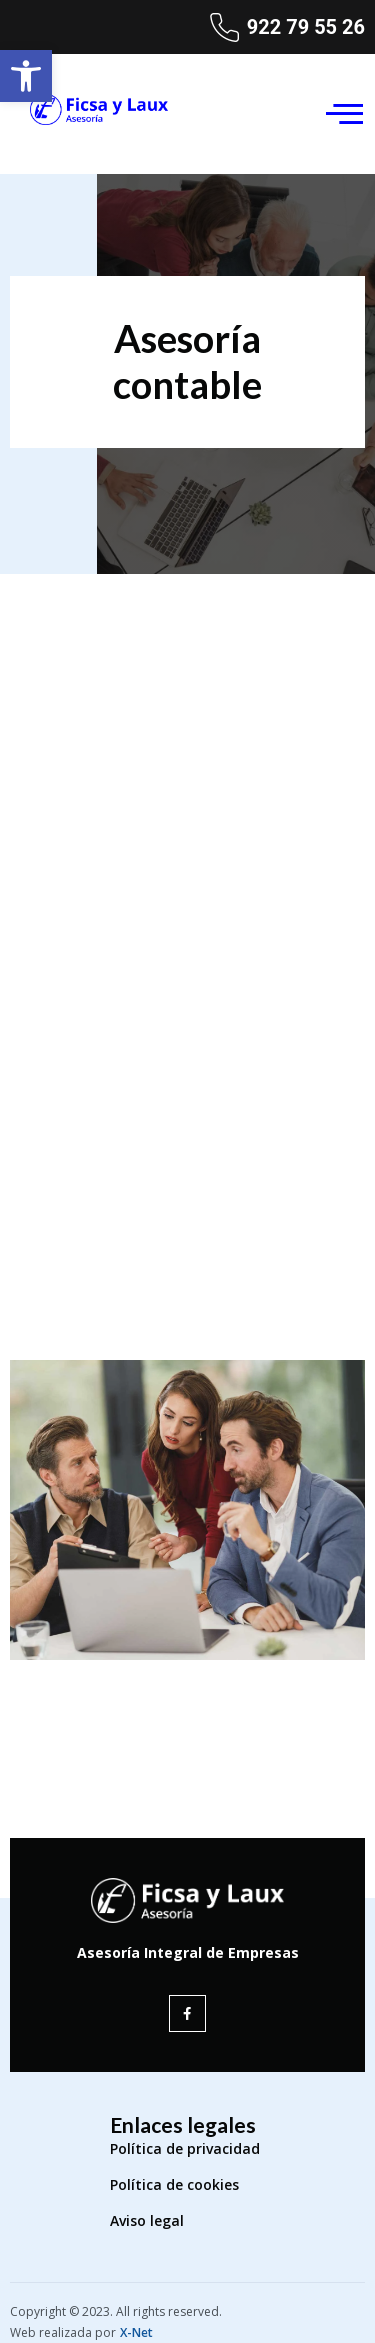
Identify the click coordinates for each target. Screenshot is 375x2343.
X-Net (136, 2332)
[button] (26, 76)
